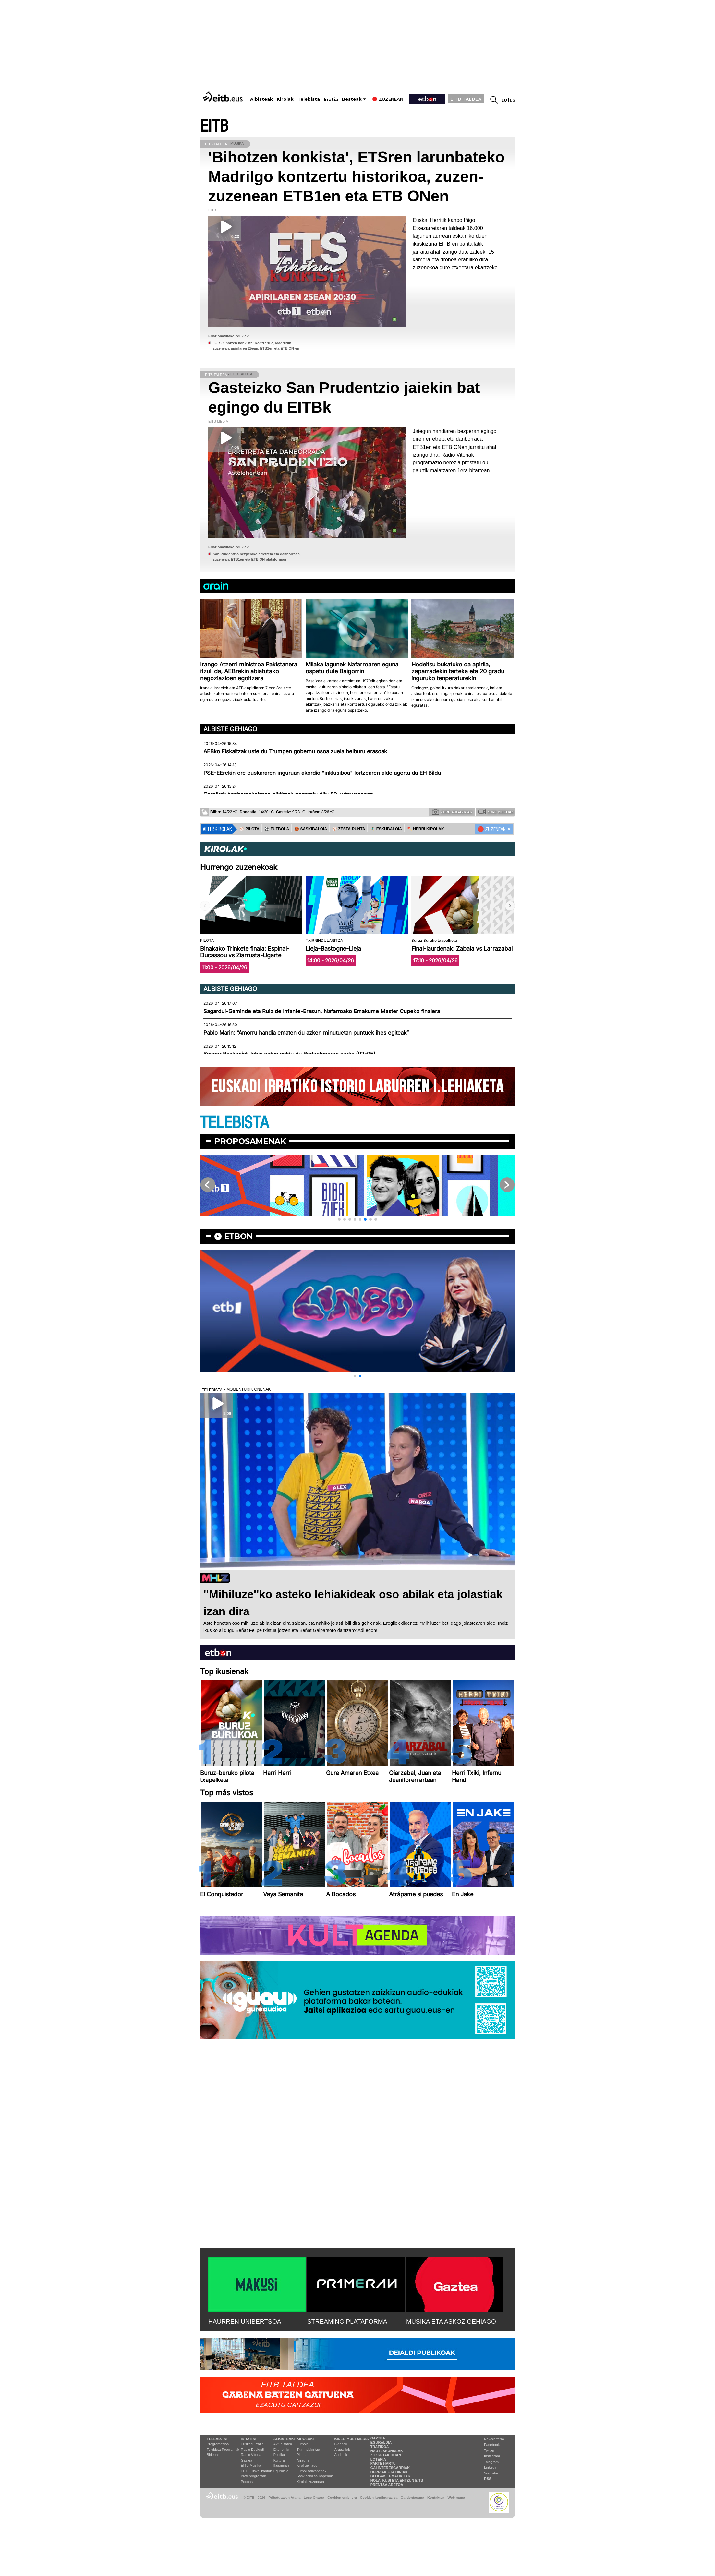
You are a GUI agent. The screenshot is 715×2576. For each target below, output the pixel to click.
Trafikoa (379, 2447)
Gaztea (246, 2460)
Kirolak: (305, 2439)
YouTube (491, 2473)
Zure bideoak (496, 812)
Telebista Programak (223, 2449)
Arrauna (303, 2460)
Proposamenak (250, 1141)
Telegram (491, 2462)
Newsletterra (494, 2439)
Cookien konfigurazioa (378, 2497)
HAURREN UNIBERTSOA (244, 2321)
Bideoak (213, 2455)
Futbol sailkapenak (311, 2471)
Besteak (352, 99)
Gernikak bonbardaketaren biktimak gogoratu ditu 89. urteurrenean (288, 794)
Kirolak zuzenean (310, 2482)
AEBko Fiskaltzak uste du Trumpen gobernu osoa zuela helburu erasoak (295, 751)
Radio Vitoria (251, 2455)
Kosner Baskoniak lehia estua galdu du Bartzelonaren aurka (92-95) (289, 1054)
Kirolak (285, 99)
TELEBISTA (234, 1123)
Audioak (340, 2455)
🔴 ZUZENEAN (492, 829)
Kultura (279, 2460)
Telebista (308, 99)
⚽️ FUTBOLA (276, 829)
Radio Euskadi (252, 2449)
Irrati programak (253, 2476)
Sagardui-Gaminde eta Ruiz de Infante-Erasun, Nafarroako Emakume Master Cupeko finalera (321, 1011)
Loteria (378, 2459)
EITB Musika (251, 2465)
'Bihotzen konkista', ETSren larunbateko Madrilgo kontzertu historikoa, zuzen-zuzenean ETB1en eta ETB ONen (356, 177)
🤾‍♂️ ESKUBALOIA (386, 829)
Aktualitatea (282, 2444)
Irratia (331, 99)
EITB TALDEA (465, 99)
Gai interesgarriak (390, 2468)
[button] (510, 906)
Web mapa (456, 2497)
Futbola (303, 2444)
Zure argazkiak (452, 812)
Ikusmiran (281, 2465)
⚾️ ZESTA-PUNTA (348, 829)
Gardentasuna (412, 2497)
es (512, 100)
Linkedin (490, 2467)
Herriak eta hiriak (389, 2472)
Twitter (489, 2450)
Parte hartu (383, 2463)
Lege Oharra (314, 2497)
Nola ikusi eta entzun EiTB (396, 2480)
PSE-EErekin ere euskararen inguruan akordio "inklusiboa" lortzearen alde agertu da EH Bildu (322, 773)
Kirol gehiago (307, 2465)
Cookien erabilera (342, 2497)
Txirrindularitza (308, 2449)
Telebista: (217, 2439)
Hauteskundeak (386, 2451)
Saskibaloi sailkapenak (315, 2476)
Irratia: (248, 2439)
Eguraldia (280, 2471)
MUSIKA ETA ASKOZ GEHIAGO (451, 2321)
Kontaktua (435, 2497)
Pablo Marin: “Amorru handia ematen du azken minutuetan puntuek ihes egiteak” (306, 1032)
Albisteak (261, 99)
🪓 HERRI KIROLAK (425, 829)
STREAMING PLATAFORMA (347, 2321)
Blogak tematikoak (390, 2476)
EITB (214, 126)
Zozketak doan (385, 2455)
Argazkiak (342, 2449)
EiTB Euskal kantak (256, 2471)
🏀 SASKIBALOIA (310, 829)
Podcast (247, 2482)
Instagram (492, 2456)
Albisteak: (284, 2439)
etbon (238, 1236)
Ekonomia (281, 2449)
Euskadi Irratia (252, 2444)
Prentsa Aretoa (386, 2484)
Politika (279, 2455)
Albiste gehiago (230, 729)
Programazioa (218, 2444)
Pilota (301, 2455)
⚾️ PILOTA (249, 829)
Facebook (492, 2445)
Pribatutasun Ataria (284, 2497)
